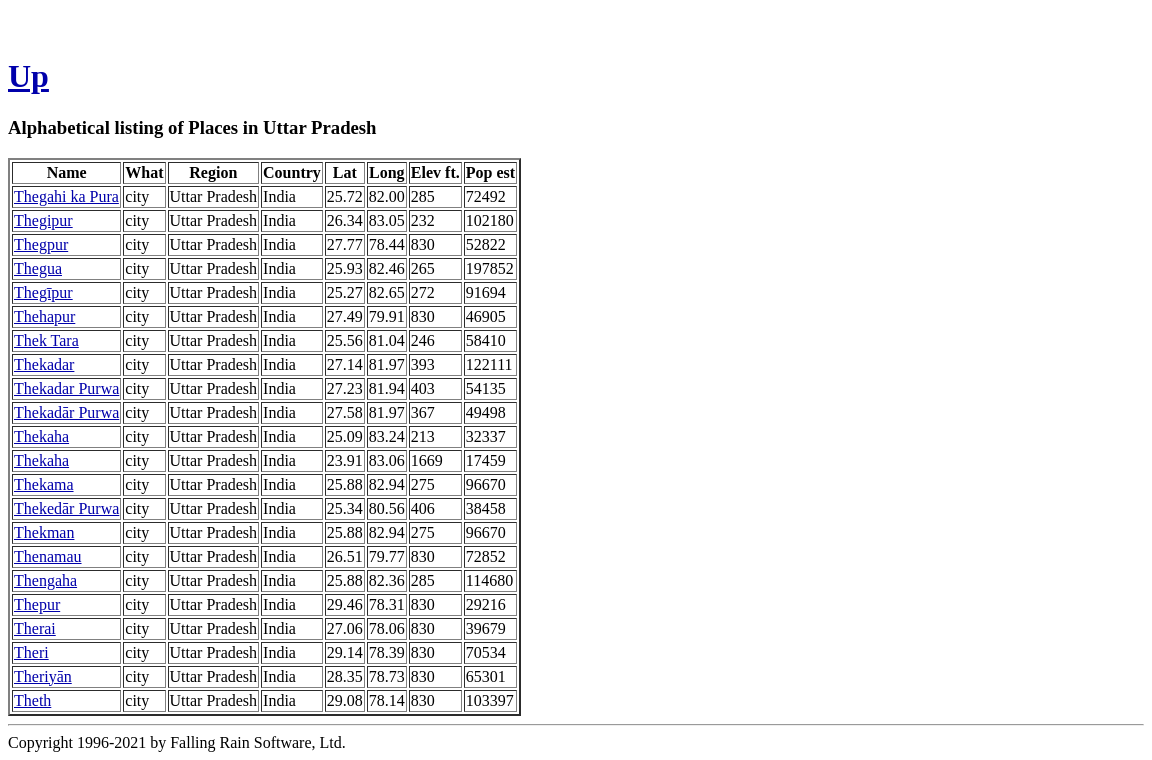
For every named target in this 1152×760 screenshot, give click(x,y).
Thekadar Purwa (66, 388)
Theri (31, 652)
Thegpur (41, 244)
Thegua (38, 268)
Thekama (44, 484)
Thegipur (43, 220)
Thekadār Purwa (66, 412)
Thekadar (44, 364)
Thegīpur (43, 292)
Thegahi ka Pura (66, 196)
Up (28, 76)
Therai (35, 628)
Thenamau (48, 556)
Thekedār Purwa (66, 508)
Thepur (37, 604)
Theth (32, 700)
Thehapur (44, 316)
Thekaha (41, 436)
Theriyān (43, 676)
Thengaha (45, 580)
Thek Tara (46, 340)
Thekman (44, 532)
